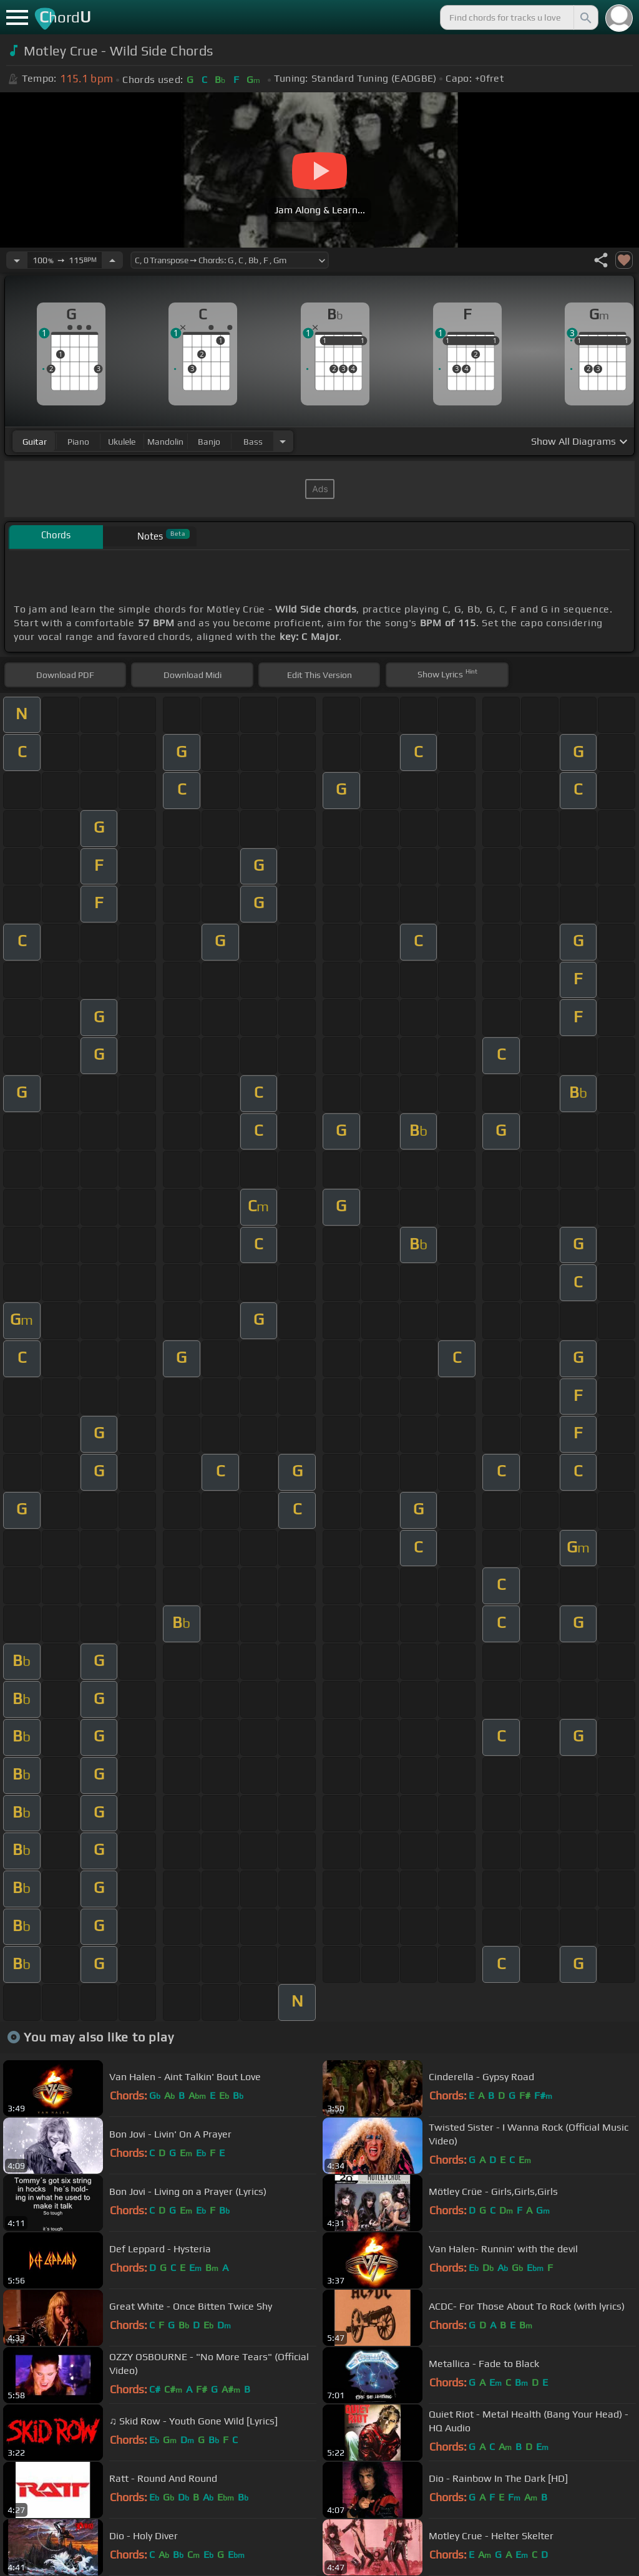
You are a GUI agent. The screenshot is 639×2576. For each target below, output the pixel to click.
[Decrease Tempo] (16, 260)
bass (253, 442)
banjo (209, 442)
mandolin (165, 442)
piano (78, 442)
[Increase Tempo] (112, 260)
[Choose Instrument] (282, 441)
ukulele (121, 442)
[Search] (584, 17)
